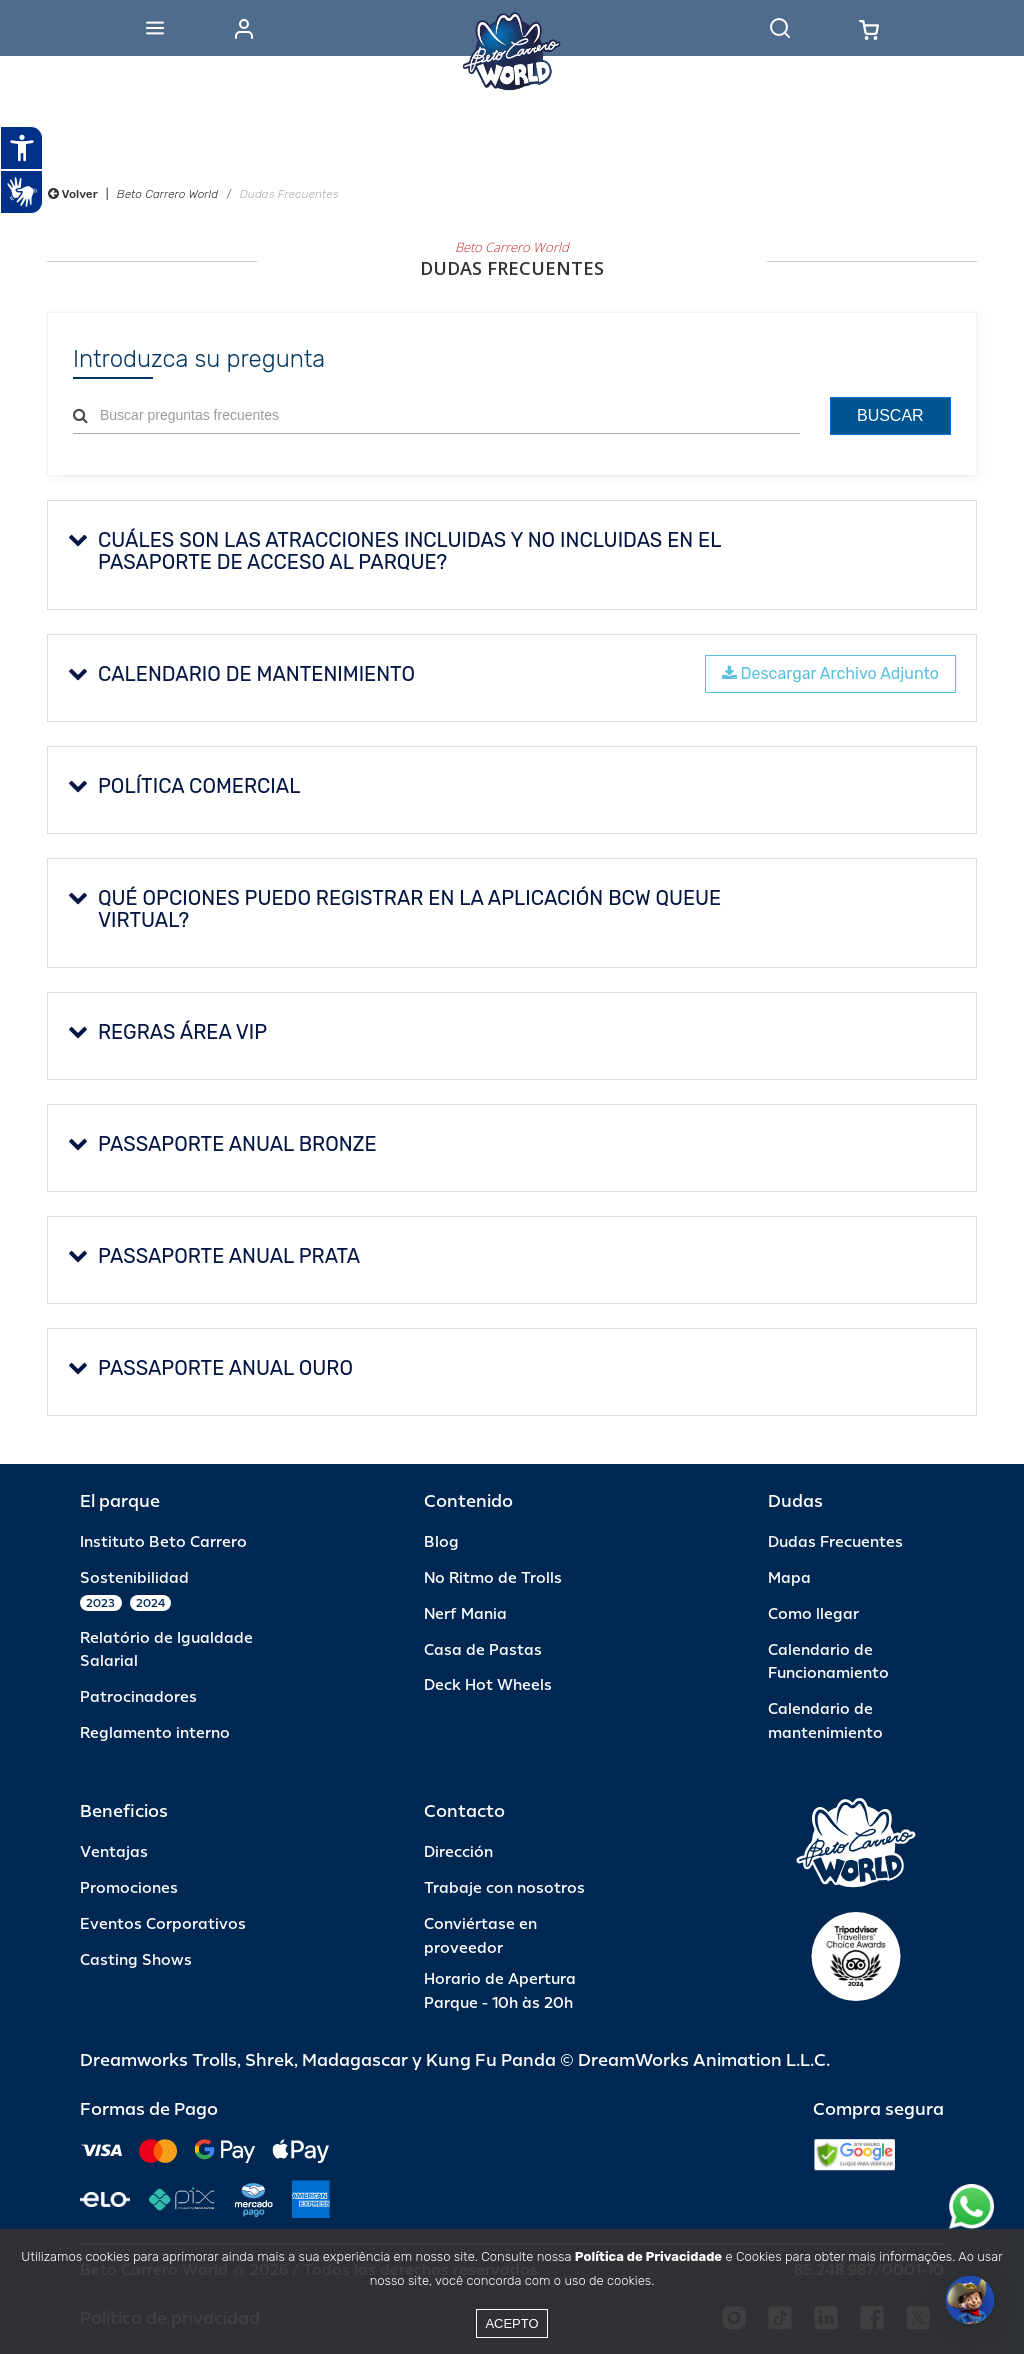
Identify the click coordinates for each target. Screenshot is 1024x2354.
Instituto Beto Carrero (163, 1542)
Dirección (458, 1852)
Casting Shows (136, 1960)
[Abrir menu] (155, 28)
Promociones (129, 1888)
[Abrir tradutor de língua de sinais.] (22, 192)
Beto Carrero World (167, 194)
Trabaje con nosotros (504, 1888)
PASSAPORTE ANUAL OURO (210, 1368)
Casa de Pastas (483, 1650)
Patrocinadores (138, 1697)
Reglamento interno (155, 1733)
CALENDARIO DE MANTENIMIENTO (241, 674)
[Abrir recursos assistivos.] (22, 148)
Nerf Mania (465, 1614)
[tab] (512, 555)
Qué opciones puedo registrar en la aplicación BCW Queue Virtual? (394, 909)
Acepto (511, 2323)
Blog (441, 1542)
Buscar (890, 415)
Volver (73, 194)
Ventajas (114, 1852)
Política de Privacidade (648, 2256)
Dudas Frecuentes (835, 1542)
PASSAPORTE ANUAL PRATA (214, 1256)
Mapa (789, 1578)
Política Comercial (184, 786)
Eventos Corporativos (163, 1924)
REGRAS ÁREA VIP (167, 1032)
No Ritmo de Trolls (493, 1578)
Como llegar (813, 1614)
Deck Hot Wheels (488, 1685)
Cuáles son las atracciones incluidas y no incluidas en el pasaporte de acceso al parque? (394, 551)
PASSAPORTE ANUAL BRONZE (222, 1144)
